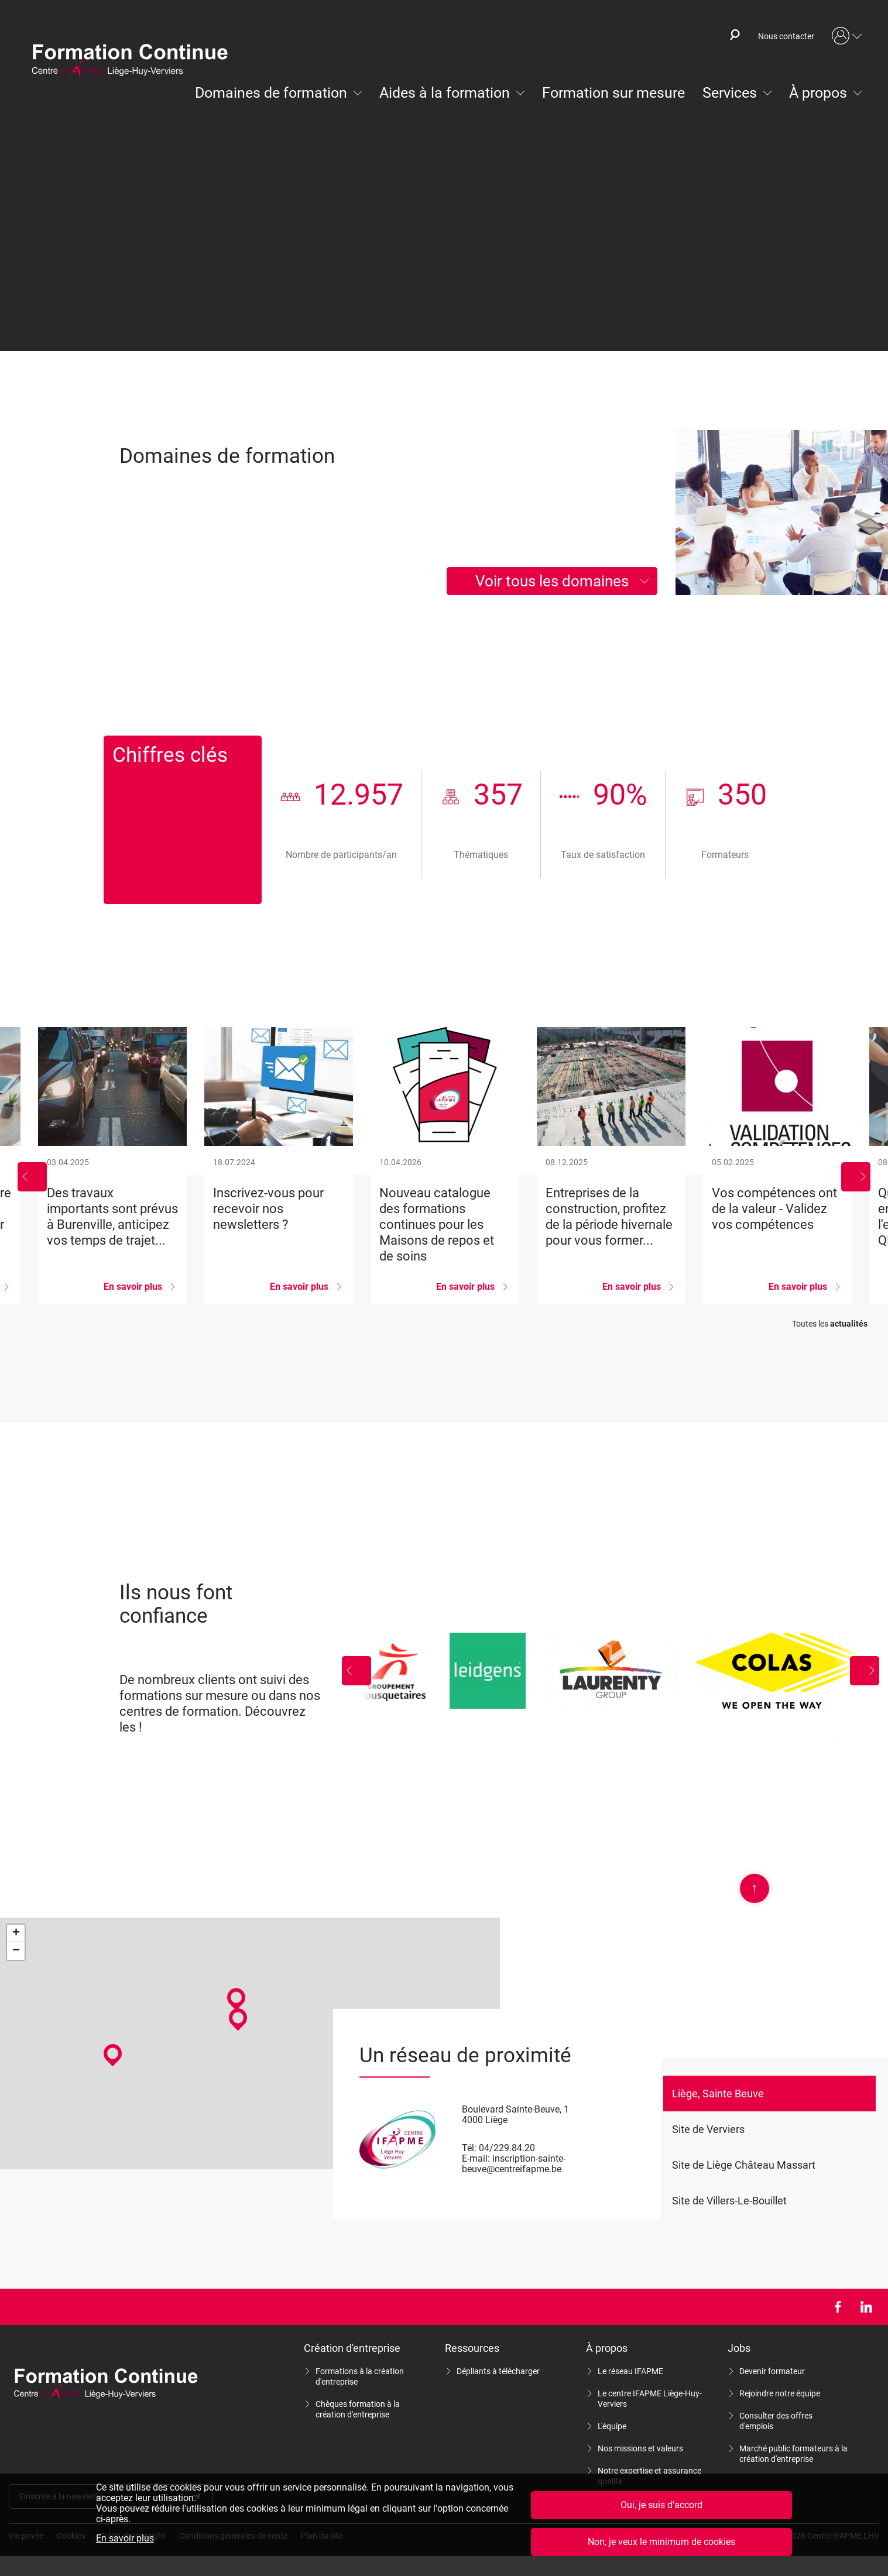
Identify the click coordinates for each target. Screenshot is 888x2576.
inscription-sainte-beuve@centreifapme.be (513, 2164)
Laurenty (610, 1670)
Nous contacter (786, 36)
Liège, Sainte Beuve (718, 2093)
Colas (787, 1670)
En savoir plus (125, 2538)
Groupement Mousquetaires (390, 1670)
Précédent (32, 1176)
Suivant (855, 1176)
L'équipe (612, 2426)
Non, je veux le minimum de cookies (661, 2541)
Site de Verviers (708, 2129)
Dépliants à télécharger (498, 2371)
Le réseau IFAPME (630, 2371)
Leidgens (487, 1670)
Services (729, 92)
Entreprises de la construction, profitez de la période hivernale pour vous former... (611, 1165)
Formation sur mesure (613, 92)
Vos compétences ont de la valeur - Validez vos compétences (777, 1165)
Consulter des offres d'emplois (775, 2421)
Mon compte (847, 36)
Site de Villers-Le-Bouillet (729, 2200)
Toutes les (830, 1323)
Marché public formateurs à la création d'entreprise (793, 2454)
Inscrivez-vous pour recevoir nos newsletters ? (279, 1165)
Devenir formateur (772, 2371)
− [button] (16, 1951)
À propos (818, 92)
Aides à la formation (444, 92)
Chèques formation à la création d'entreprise (358, 2409)
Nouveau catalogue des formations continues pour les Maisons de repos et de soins (445, 1165)
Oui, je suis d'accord (661, 2504)
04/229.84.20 (507, 2147)
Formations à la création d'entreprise (360, 2376)
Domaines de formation (271, 92)
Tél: (469, 2147)
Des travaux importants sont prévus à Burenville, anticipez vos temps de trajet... (112, 1165)
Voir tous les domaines (552, 581)
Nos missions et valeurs (640, 2448)
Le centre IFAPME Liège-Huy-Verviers (650, 2399)
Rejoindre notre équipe (779, 2393)
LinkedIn (866, 2306)
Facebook (837, 2306)
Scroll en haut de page (754, 1888)
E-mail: (476, 2158)
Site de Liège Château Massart (743, 2165)
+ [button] (16, 1933)
